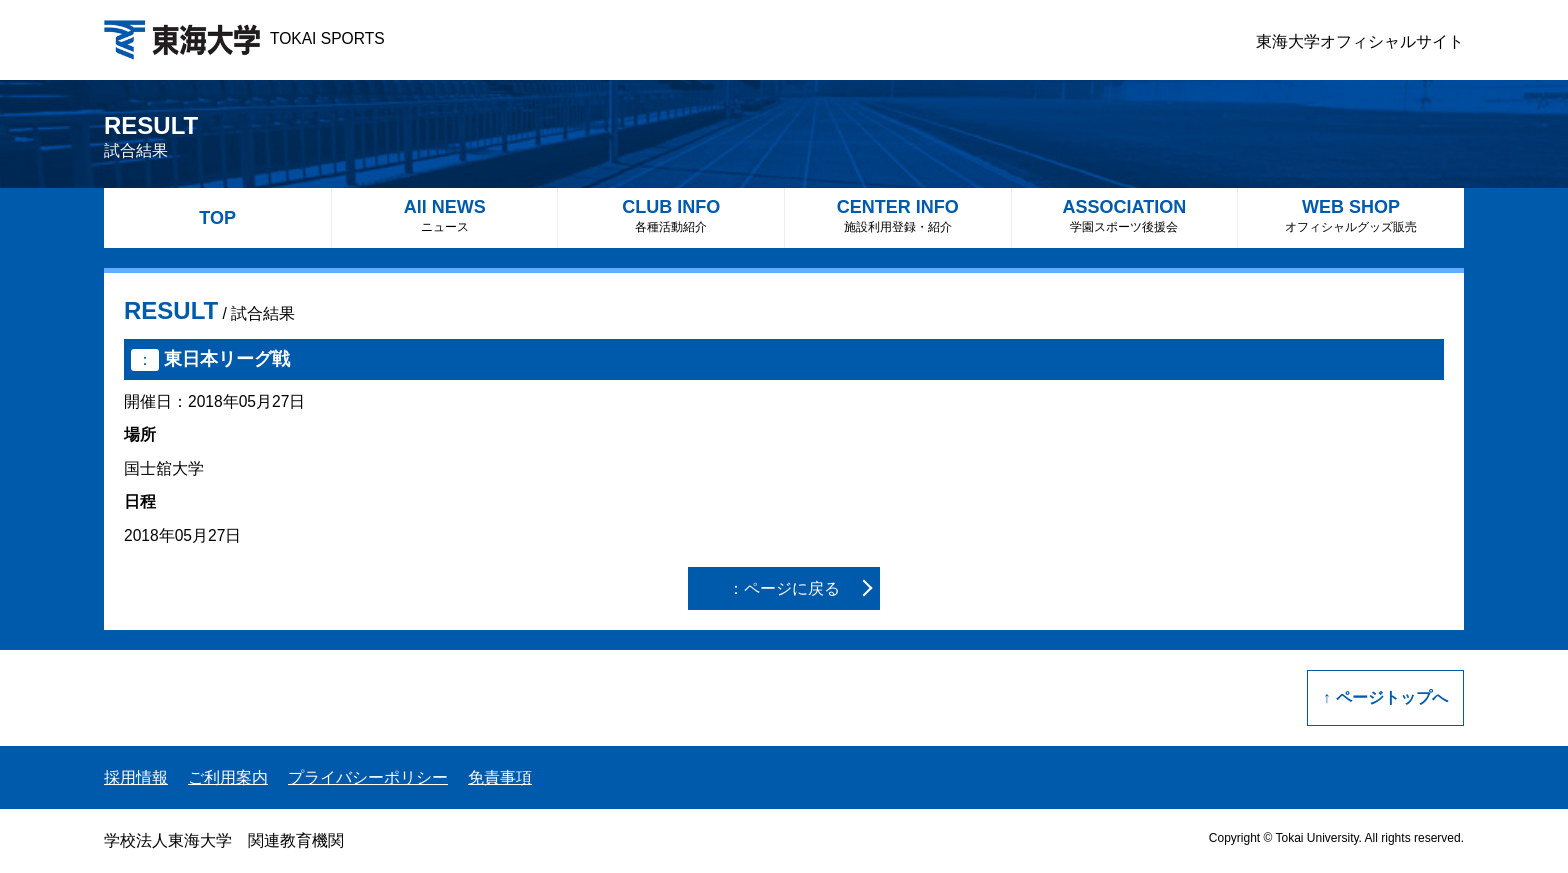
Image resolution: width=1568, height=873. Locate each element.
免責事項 (500, 777)
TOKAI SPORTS (244, 38)
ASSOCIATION (1125, 215)
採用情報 (136, 777)
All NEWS (445, 215)
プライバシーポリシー (368, 777)
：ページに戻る (784, 588)
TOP (217, 218)
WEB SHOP (1351, 215)
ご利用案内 (228, 777)
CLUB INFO (671, 215)
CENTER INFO (898, 215)
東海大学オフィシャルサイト (1360, 41)
